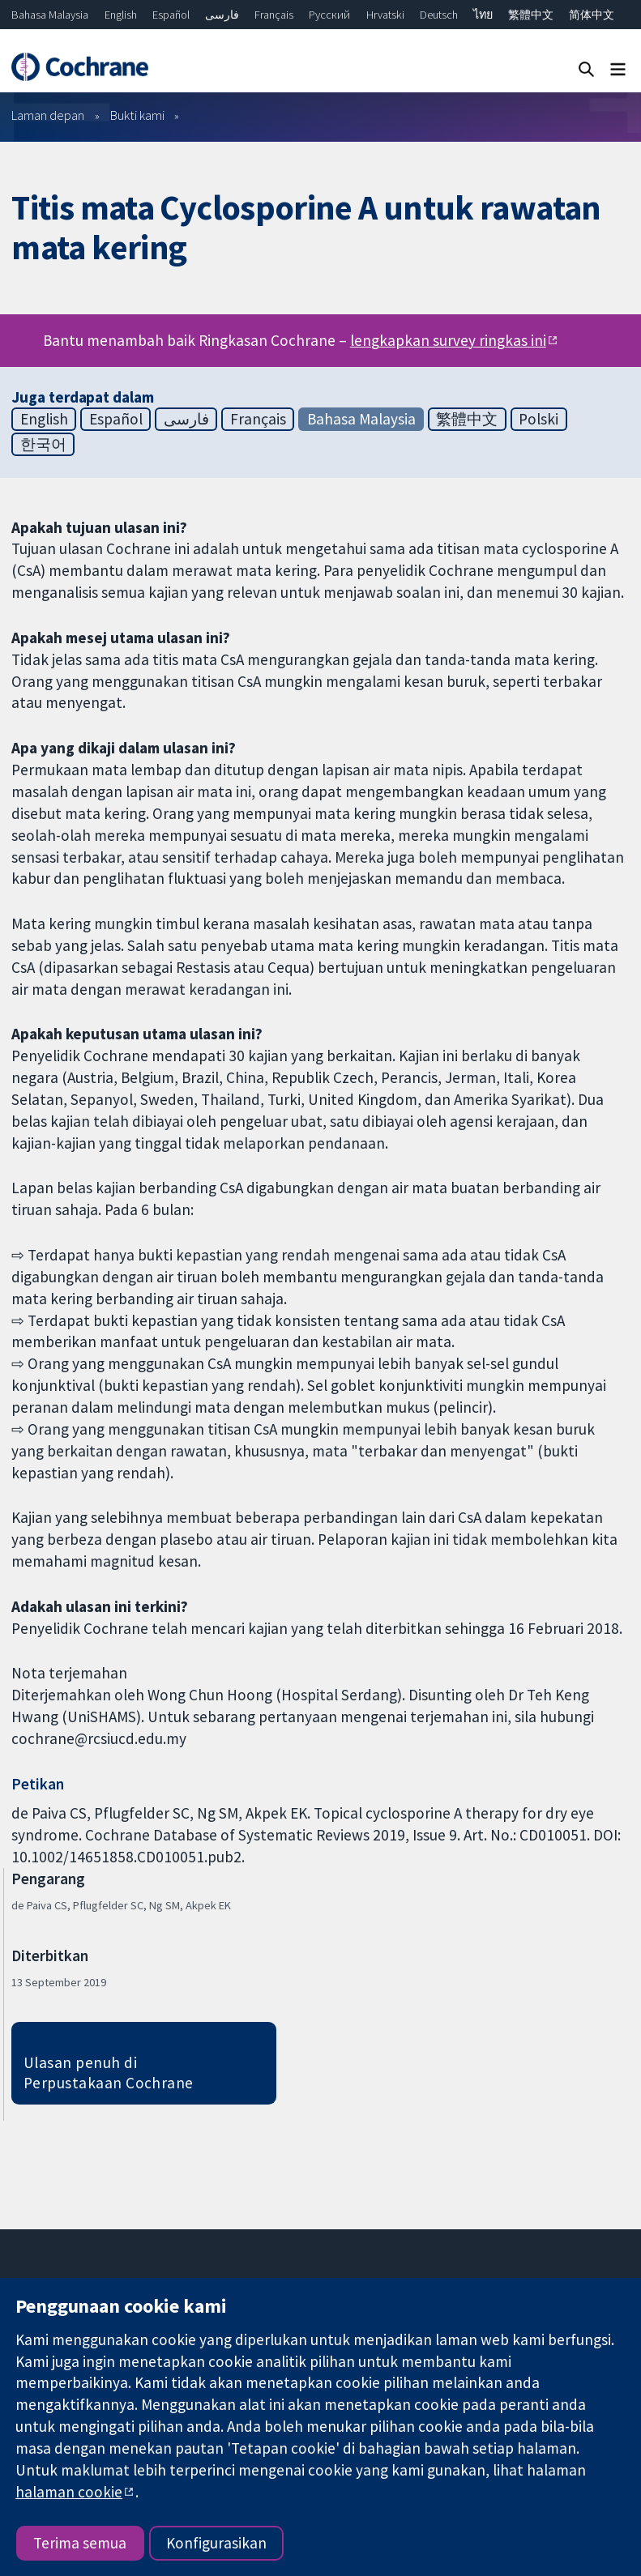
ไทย (483, 14)
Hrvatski (385, 14)
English (121, 14)
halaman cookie (68, 2491)
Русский (329, 14)
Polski (538, 419)
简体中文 (591, 14)
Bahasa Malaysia (49, 14)
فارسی (222, 14)
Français (273, 14)
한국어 (43, 444)
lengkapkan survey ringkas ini (448, 340)
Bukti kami (137, 115)
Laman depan (47, 115)
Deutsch (439, 14)
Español (171, 14)
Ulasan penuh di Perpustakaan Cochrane (109, 2072)
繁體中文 (530, 14)
